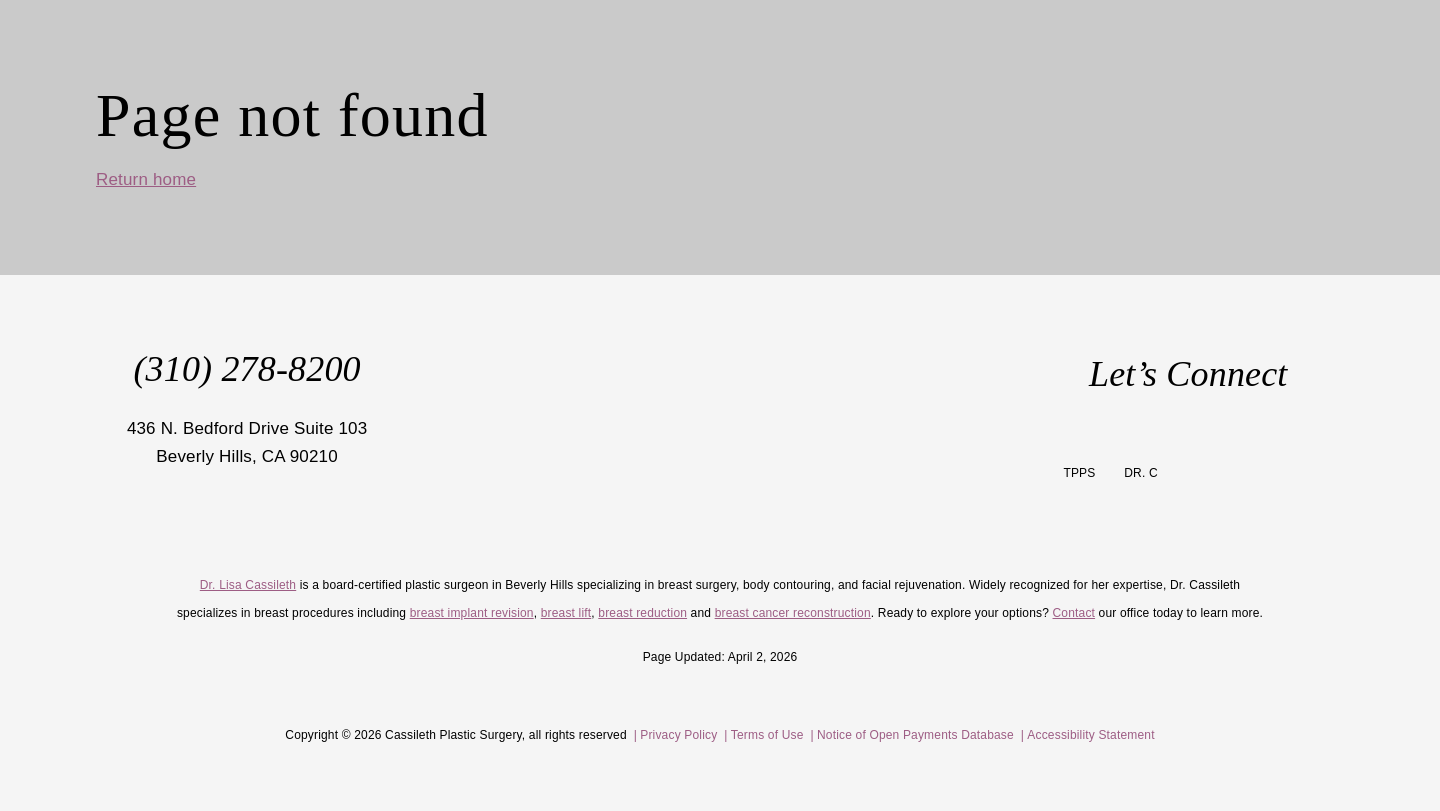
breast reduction (642, 613)
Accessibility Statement (1090, 735)
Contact (1074, 613)
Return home (146, 179)
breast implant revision (472, 613)
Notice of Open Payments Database (915, 735)
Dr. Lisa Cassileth (248, 585)
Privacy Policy (680, 735)
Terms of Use (767, 735)
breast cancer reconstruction (793, 613)
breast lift (566, 613)
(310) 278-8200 (246, 369)
